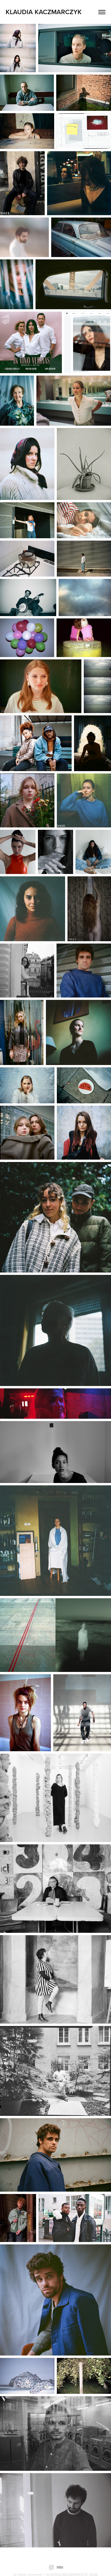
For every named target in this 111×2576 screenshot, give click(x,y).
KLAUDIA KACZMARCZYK (44, 12)
